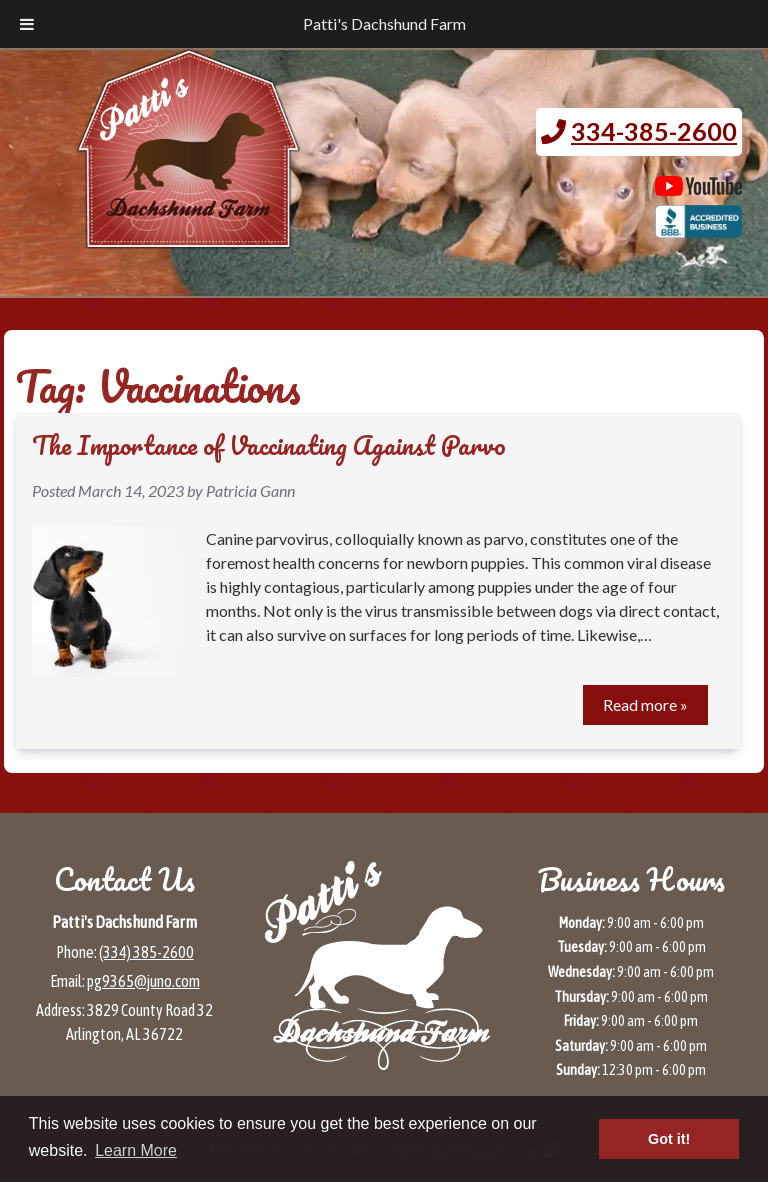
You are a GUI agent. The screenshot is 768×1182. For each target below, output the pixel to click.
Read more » (645, 704)
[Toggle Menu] (27, 24)
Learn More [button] (136, 1150)
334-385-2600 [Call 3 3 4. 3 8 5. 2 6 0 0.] (654, 131)
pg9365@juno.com (143, 981)
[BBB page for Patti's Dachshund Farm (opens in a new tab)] (698, 228)
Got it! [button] (669, 1139)
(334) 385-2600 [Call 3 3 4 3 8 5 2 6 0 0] (146, 952)
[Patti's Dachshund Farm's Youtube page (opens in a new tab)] (698, 186)
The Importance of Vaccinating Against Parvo (269, 445)
